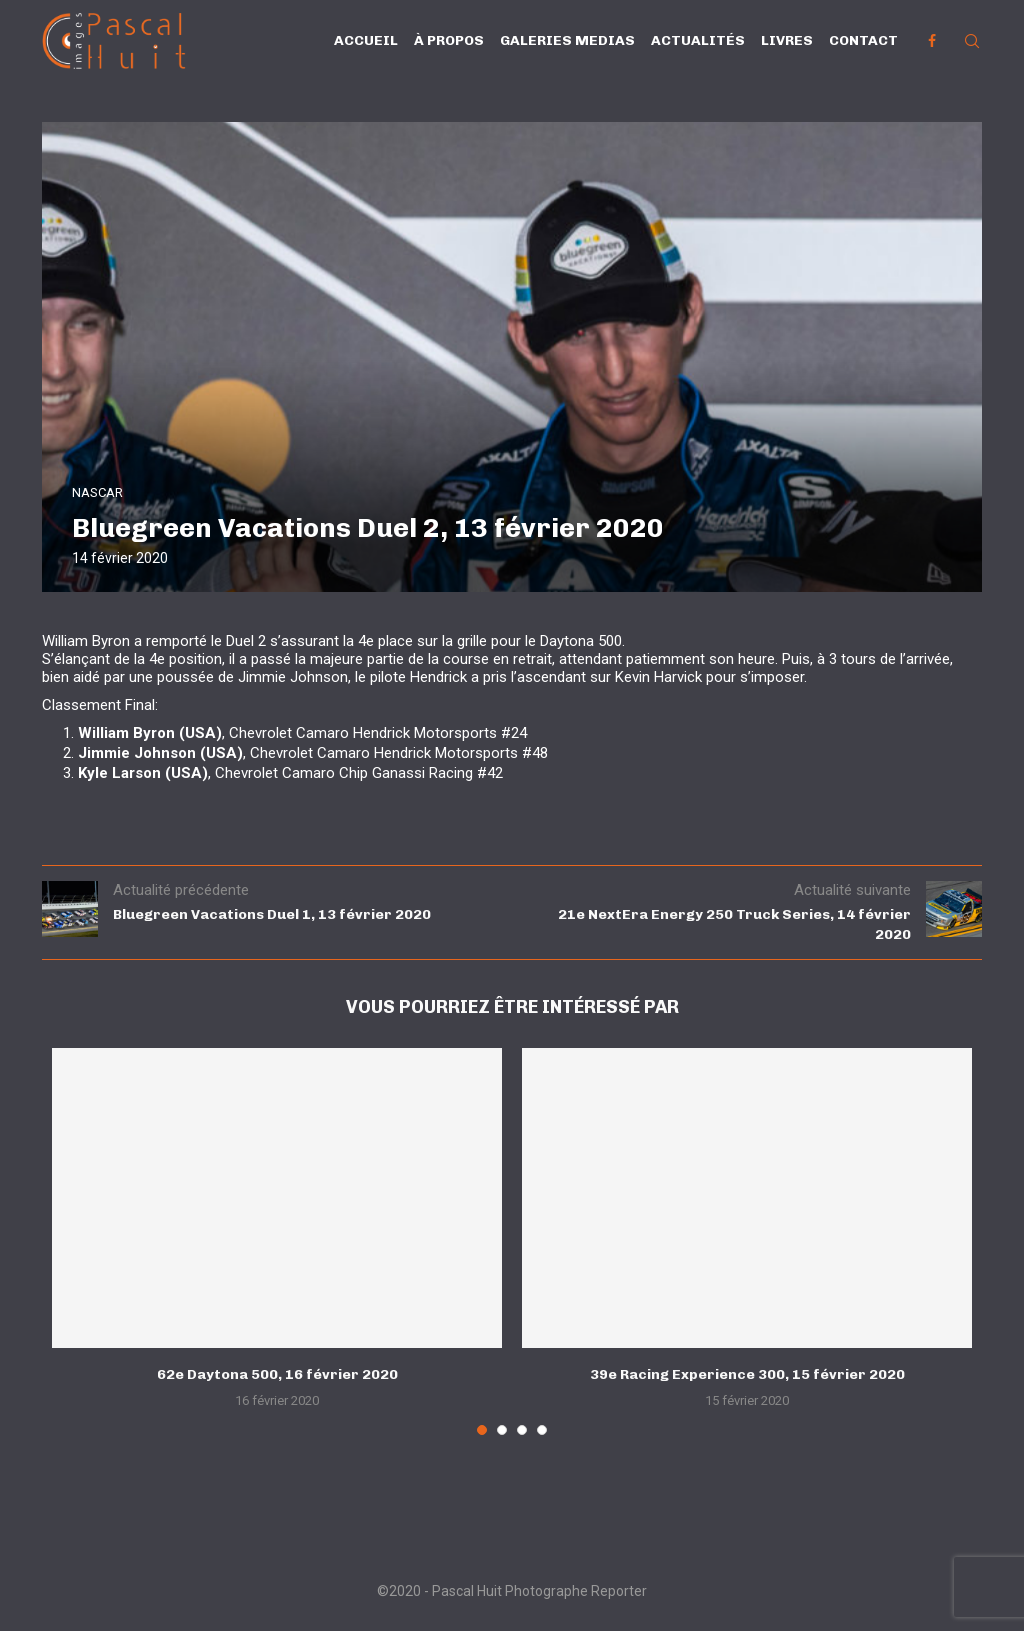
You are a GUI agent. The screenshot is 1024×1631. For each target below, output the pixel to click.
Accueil (366, 40)
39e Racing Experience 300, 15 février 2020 (747, 1374)
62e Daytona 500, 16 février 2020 (277, 1374)
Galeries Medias (567, 40)
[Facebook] (932, 41)
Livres (787, 40)
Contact (863, 40)
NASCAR (97, 492)
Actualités (698, 40)
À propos (449, 40)
